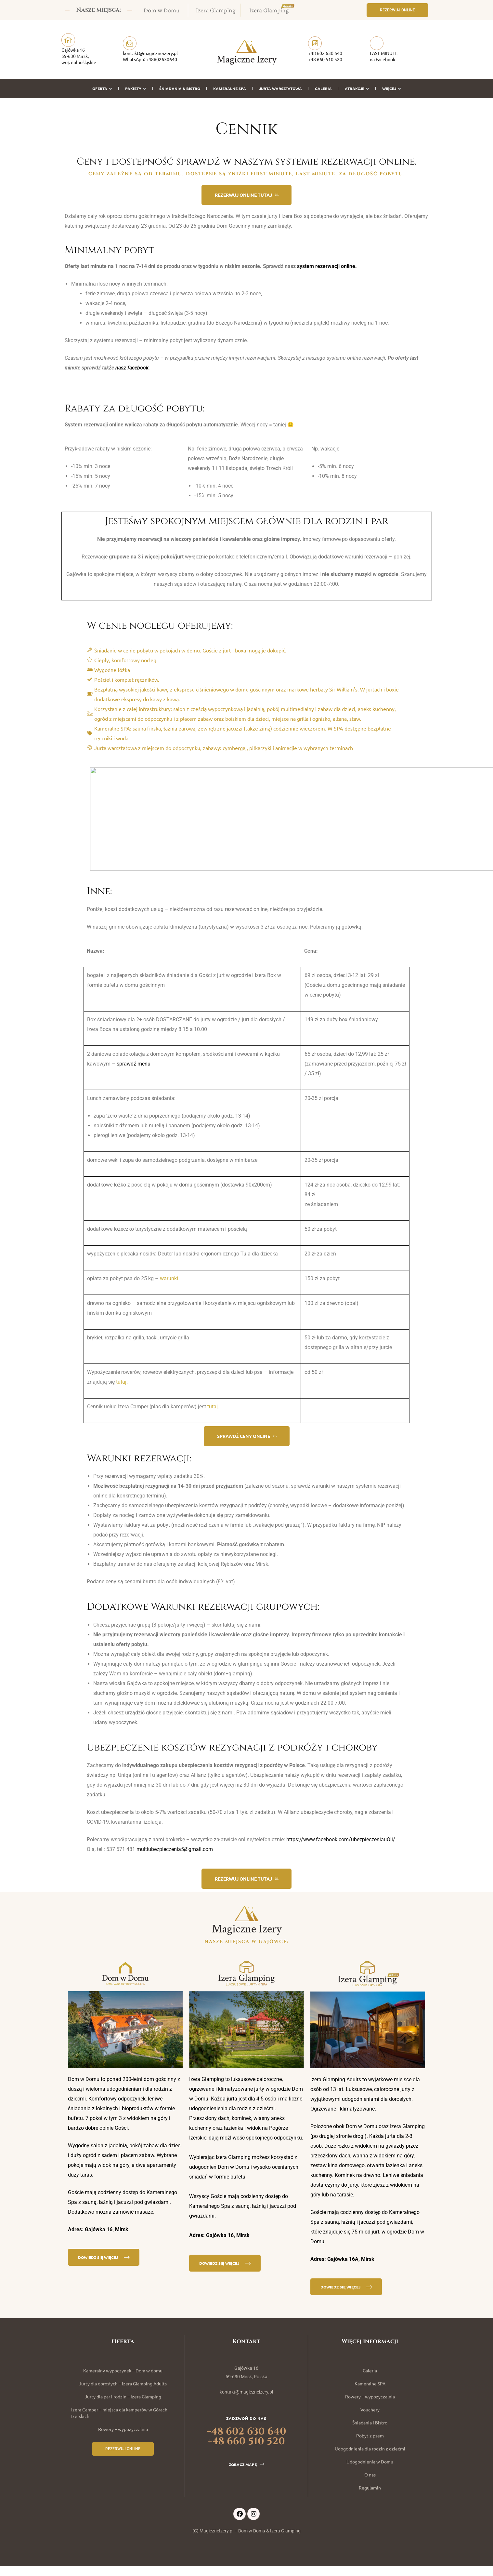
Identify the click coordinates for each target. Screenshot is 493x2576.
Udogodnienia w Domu (369, 2461)
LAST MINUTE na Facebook (384, 56)
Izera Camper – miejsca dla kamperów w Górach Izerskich (119, 2413)
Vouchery (370, 2409)
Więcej (391, 88)
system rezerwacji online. (327, 266)
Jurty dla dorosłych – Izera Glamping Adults (123, 2383)
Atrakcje (357, 88)
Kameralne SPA (229, 88)
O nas (370, 2474)
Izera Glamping (216, 10)
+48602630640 (161, 59)
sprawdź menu (133, 1064)
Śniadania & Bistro (179, 88)
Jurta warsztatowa (280, 88)
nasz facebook (132, 368)
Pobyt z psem (370, 2435)
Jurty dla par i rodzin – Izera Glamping (123, 2396)
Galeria (323, 88)
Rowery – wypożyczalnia (123, 2429)
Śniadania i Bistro (369, 2422)
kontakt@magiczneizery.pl (150, 53)
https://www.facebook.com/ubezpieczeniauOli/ (340, 1839)
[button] (397, 10)
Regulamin (370, 2487)
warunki (169, 1278)
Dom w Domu (161, 10)
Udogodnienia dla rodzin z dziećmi (370, 2448)
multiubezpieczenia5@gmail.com (174, 1849)
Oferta (102, 88)
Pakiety (135, 88)
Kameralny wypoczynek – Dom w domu (122, 2370)
